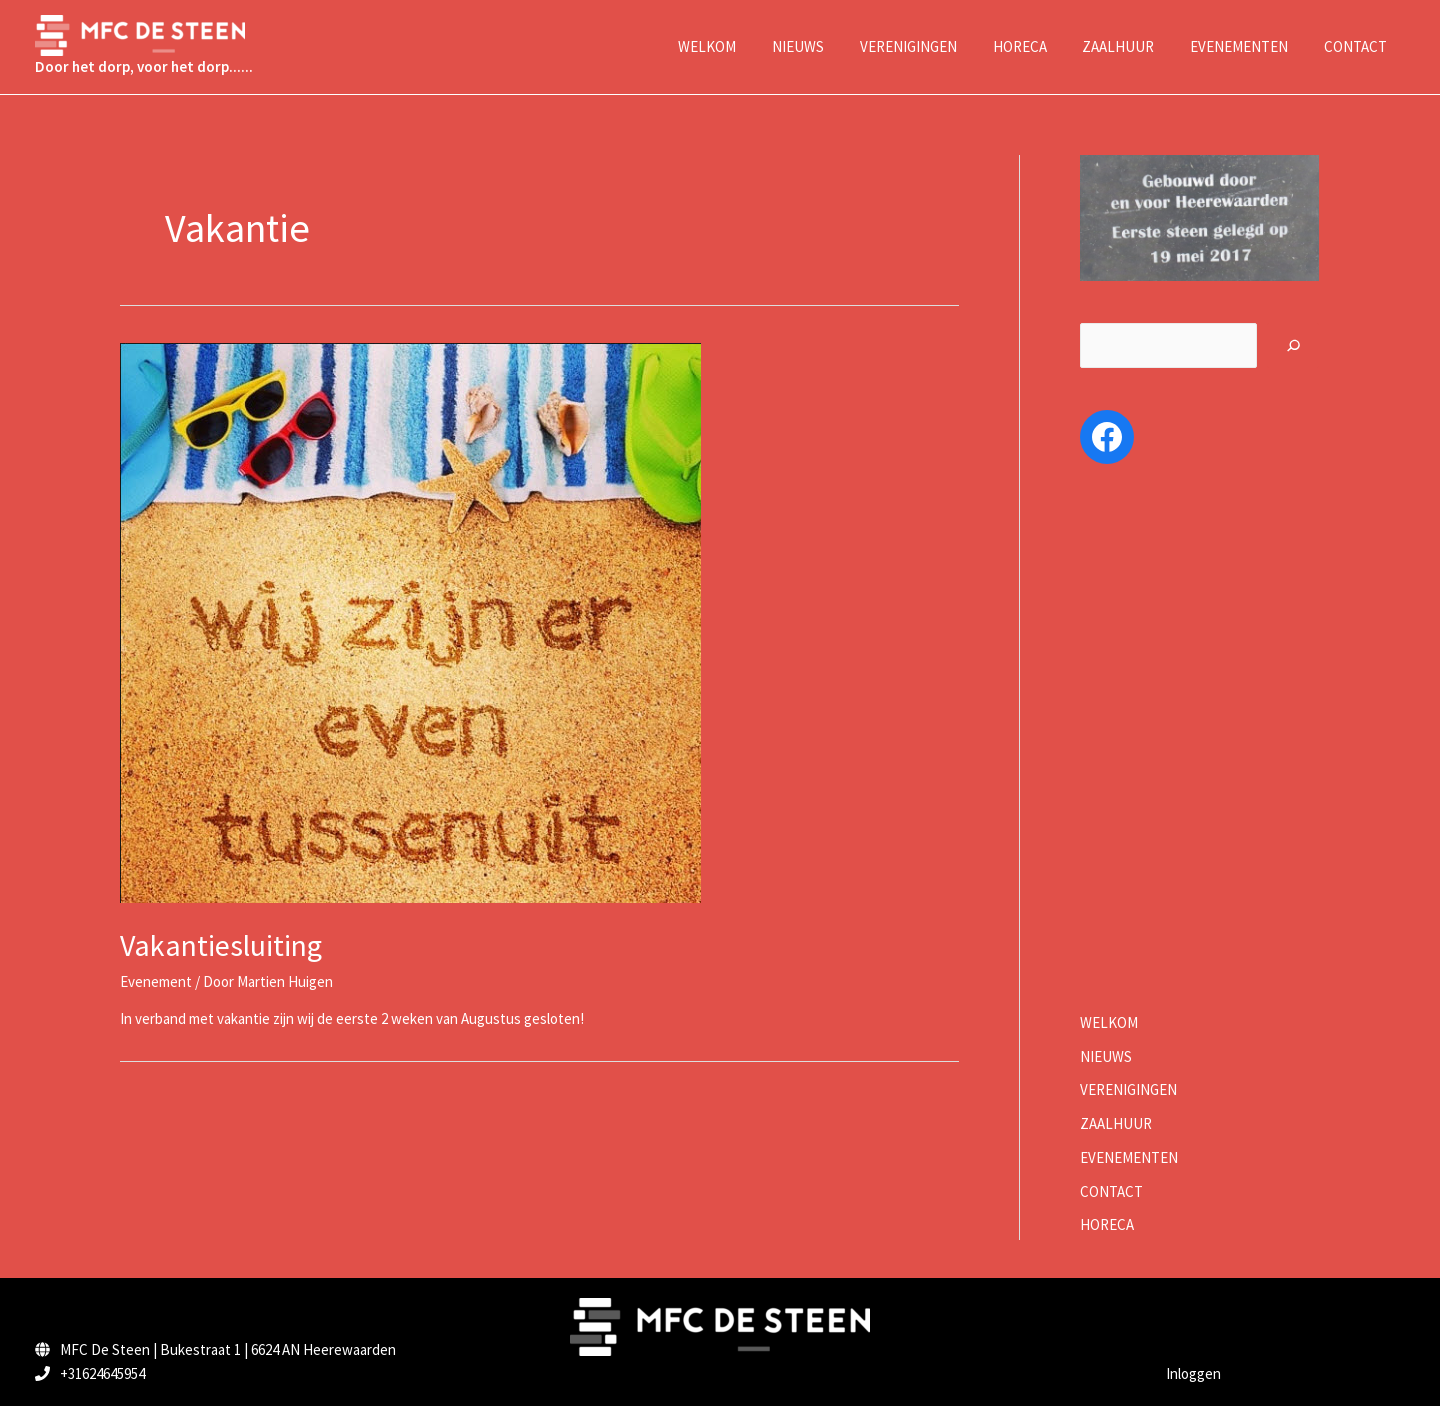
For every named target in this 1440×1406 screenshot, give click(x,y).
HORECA (1107, 1224)
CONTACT (1111, 1191)
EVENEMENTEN (1129, 1157)
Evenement (156, 981)
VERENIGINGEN (1128, 1089)
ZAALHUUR (1116, 1123)
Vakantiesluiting (221, 945)
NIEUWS (1106, 1056)
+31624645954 (102, 1373)
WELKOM (1109, 1022)
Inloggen (1193, 1373)
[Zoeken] (1293, 345)
